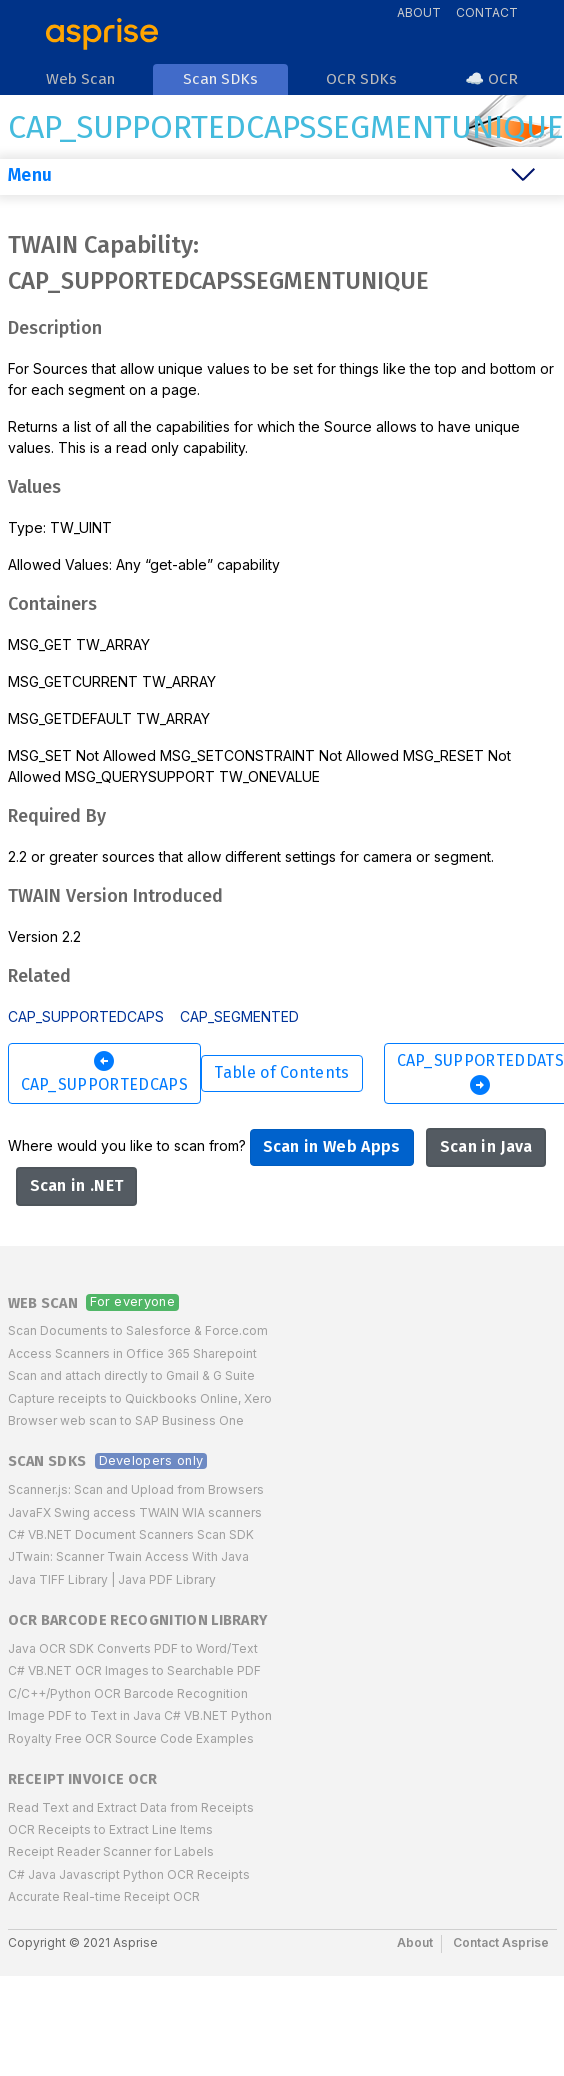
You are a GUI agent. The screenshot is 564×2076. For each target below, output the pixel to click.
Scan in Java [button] (486, 1146)
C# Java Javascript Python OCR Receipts (129, 1874)
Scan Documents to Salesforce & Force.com (138, 1330)
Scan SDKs (47, 1461)
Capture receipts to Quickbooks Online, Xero (140, 1398)
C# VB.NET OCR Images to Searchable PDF (134, 1670)
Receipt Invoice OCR (83, 1779)
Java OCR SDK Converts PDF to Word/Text (133, 1648)
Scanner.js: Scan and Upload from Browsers (136, 1489)
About (419, 12)
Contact (487, 12)
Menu (30, 175)
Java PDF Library (167, 1579)
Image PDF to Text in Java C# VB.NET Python (140, 1715)
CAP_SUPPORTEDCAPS (86, 1016)
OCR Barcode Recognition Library (138, 1620)
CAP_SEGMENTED (239, 1016)
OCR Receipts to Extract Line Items (110, 1829)
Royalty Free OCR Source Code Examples (131, 1738)
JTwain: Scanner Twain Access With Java (128, 1556)
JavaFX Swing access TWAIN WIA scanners (135, 1512)
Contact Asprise (501, 1942)
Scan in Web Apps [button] (332, 1146)
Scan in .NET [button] (77, 1185)
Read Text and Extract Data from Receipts (131, 1807)
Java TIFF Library (58, 1579)
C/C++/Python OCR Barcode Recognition (128, 1693)
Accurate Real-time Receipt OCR (104, 1896)
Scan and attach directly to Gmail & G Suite (131, 1375)
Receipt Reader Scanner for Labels (111, 1851)
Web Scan (43, 1303)
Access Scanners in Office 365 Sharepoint (132, 1353)
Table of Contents (281, 1072)
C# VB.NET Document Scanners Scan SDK (131, 1534)
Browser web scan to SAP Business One (126, 1420)
